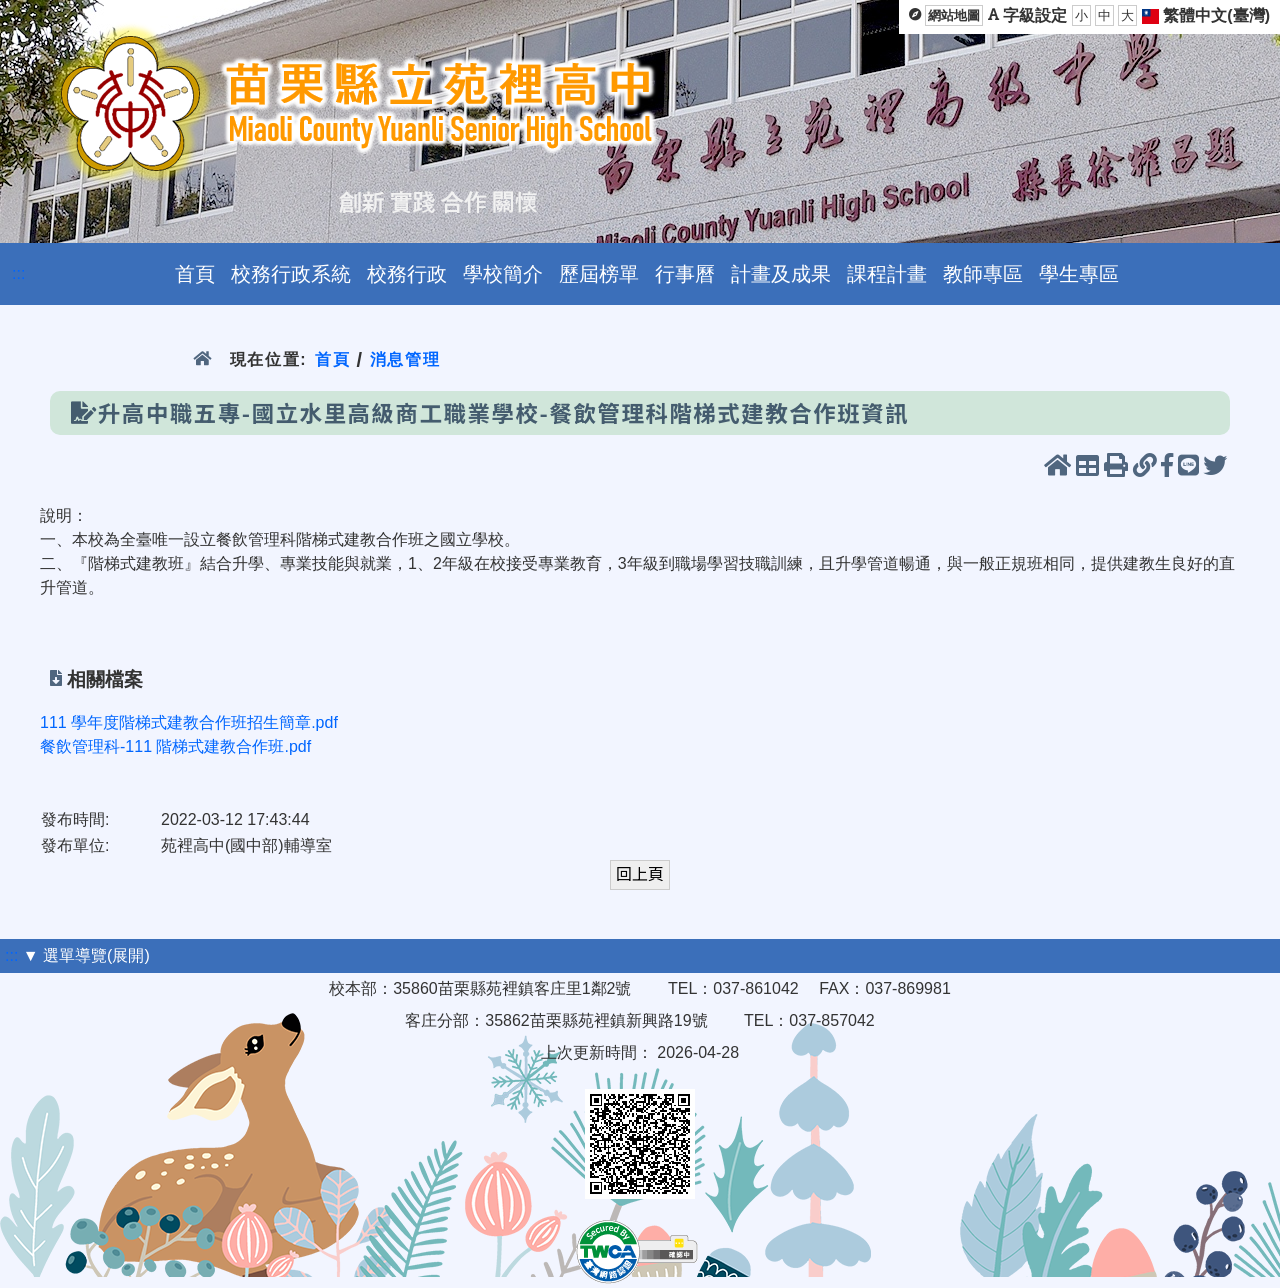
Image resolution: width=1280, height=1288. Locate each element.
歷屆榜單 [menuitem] (599, 274)
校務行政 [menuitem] (407, 274)
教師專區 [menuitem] (983, 274)
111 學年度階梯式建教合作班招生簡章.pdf (189, 722)
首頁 (332, 359)
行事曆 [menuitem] (685, 274)
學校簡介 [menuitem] (503, 274)
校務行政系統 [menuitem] (291, 274)
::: (18, 273)
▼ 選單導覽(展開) (86, 955)
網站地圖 (954, 15)
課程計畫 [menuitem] (887, 274)
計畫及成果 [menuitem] (781, 274)
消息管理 (405, 359)
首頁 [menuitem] (195, 274)
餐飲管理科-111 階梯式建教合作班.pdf (175, 746)
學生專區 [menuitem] (1079, 274)
